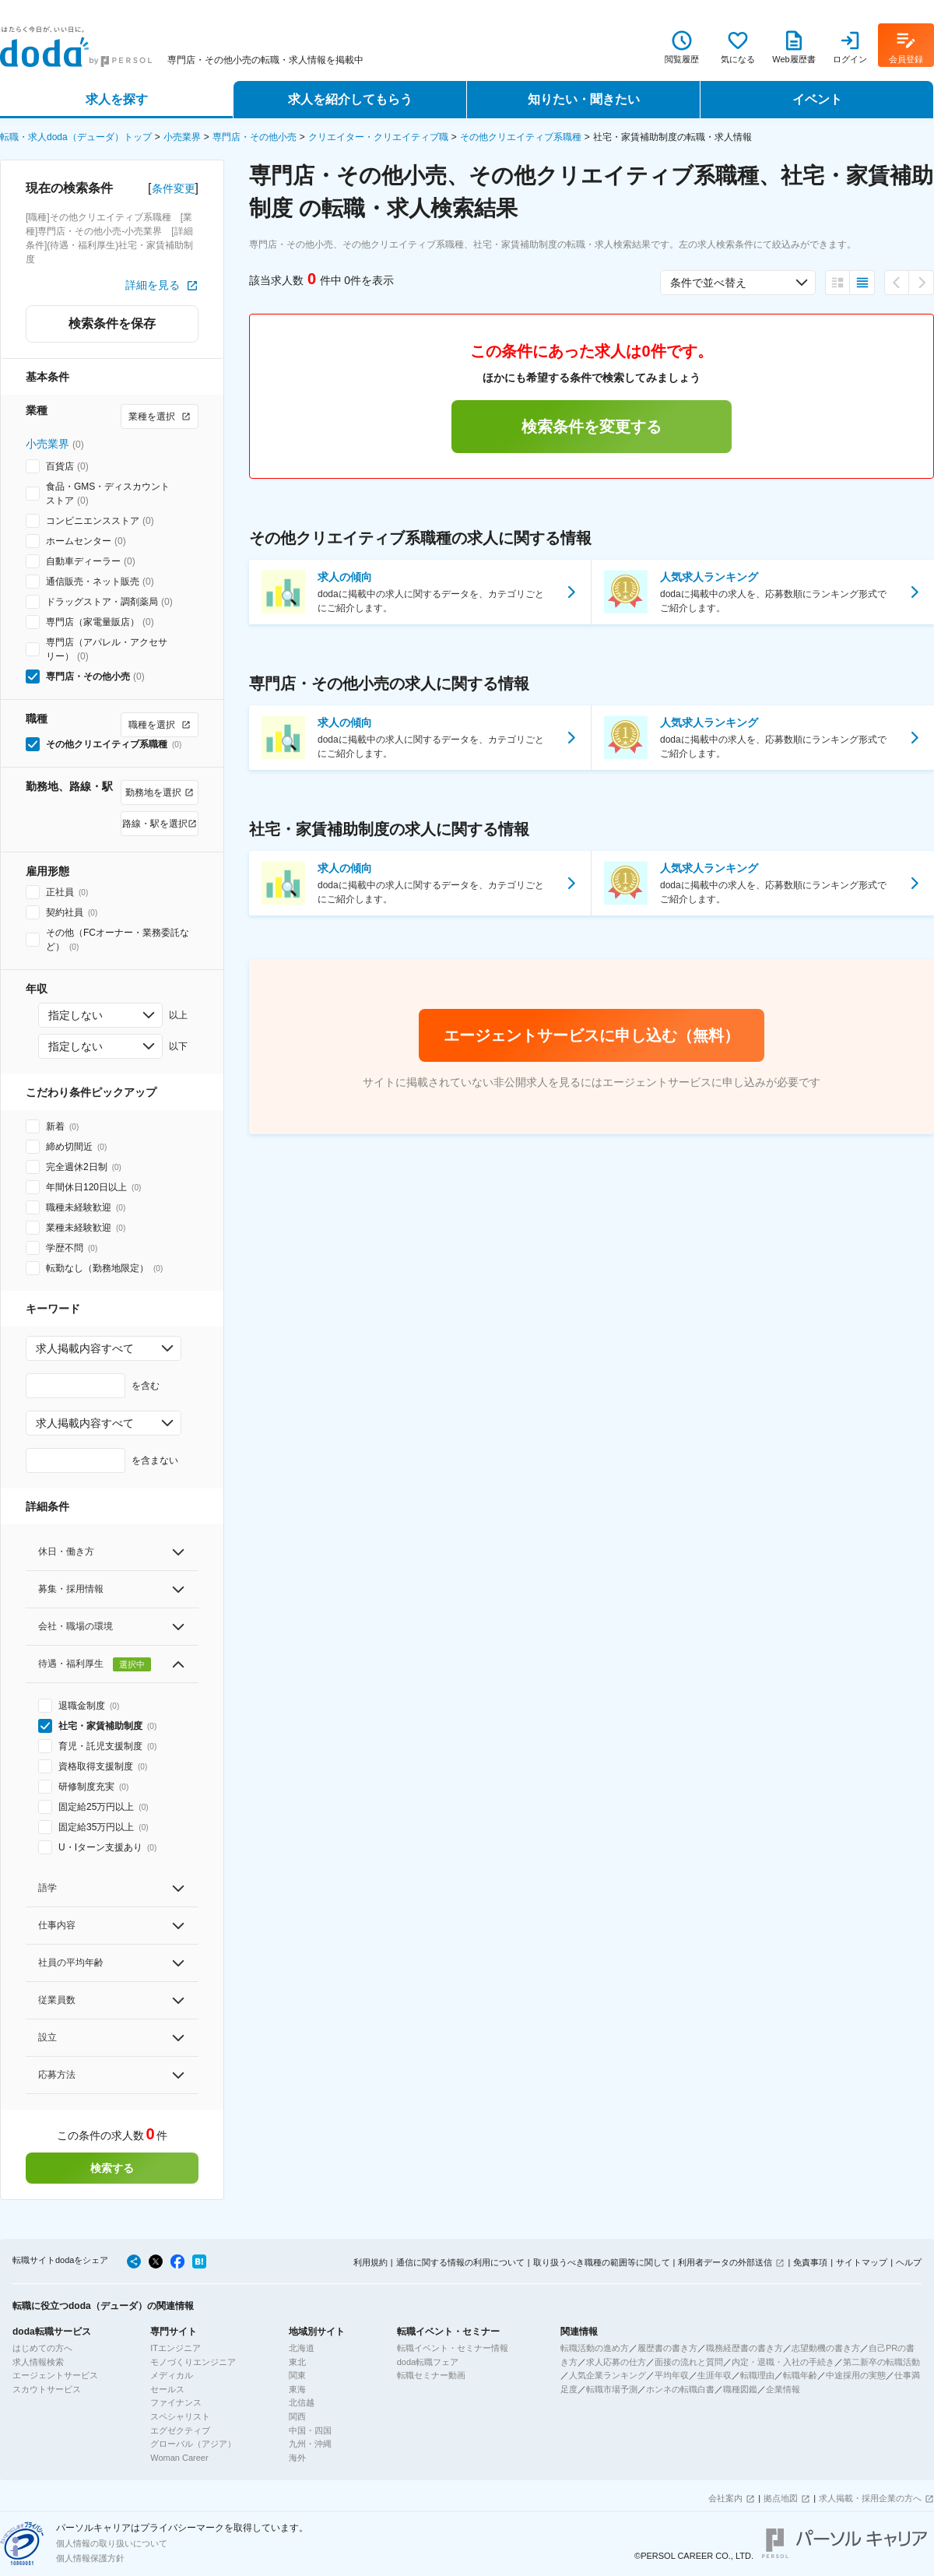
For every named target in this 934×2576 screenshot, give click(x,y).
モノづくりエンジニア (193, 2362)
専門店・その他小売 (254, 137)
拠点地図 (781, 2498)
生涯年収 (714, 2375)
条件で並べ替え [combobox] (708, 282)
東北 (297, 2362)
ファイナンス (176, 2402)
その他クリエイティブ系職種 (520, 137)
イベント (817, 99)
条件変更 (173, 188)
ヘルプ (909, 2262)
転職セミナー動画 (431, 2375)
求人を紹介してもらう (350, 99)
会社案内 (725, 2498)
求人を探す (117, 99)
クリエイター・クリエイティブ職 (378, 137)
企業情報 (783, 2389)
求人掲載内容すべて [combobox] (85, 1348)
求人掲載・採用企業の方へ (870, 2498)
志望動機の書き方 (826, 2348)
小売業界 (182, 137)
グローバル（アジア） (193, 2443)
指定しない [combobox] (75, 1015)
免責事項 (810, 2262)
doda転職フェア (427, 2362)
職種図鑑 (740, 2389)
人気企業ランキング (607, 2375)
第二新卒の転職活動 (881, 2362)
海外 (297, 2457)
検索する (112, 2168)
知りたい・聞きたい (584, 99)
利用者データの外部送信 (725, 2262)
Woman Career (179, 2457)
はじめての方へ (42, 2348)
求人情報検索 (38, 2362)
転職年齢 (800, 2375)
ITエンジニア (175, 2348)
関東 (297, 2375)
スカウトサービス (46, 2389)
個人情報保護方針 (90, 2558)
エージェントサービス (55, 2375)
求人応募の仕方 (616, 2362)
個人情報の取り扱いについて (111, 2543)
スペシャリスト (180, 2416)
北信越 (301, 2402)
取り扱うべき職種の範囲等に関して (601, 2262)
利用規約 (370, 2262)
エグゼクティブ (180, 2430)
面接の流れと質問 (689, 2362)
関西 (297, 2416)
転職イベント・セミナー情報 (452, 2348)
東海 (297, 2389)
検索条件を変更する (591, 426)
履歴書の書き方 (667, 2348)
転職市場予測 (611, 2389)
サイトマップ (861, 2262)
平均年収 (672, 2375)
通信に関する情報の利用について (460, 2262)
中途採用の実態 (856, 2375)
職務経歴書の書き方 (744, 2348)
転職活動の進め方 (594, 2348)
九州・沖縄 (310, 2443)
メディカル (171, 2375)
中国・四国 (310, 2430)
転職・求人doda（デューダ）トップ (76, 137)
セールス (167, 2389)
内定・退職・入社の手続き (783, 2362)
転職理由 (757, 2375)
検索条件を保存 (112, 323)
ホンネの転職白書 (680, 2389)
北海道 (301, 2348)
